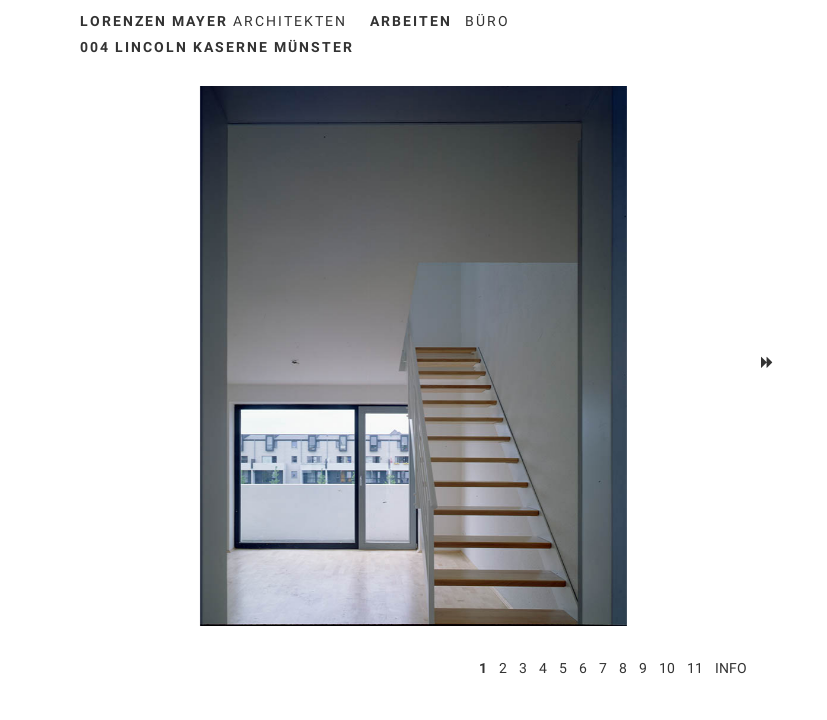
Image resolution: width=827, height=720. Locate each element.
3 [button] (523, 668)
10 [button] (667, 668)
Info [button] (731, 668)
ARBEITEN (411, 21)
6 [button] (583, 668)
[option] (413, 356)
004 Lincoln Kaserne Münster (217, 47)
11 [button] (695, 668)
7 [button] (603, 668)
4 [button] (543, 668)
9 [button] (643, 668)
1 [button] (483, 668)
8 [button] (623, 668)
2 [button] (503, 668)
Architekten (213, 21)
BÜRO (487, 21)
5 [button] (563, 668)
